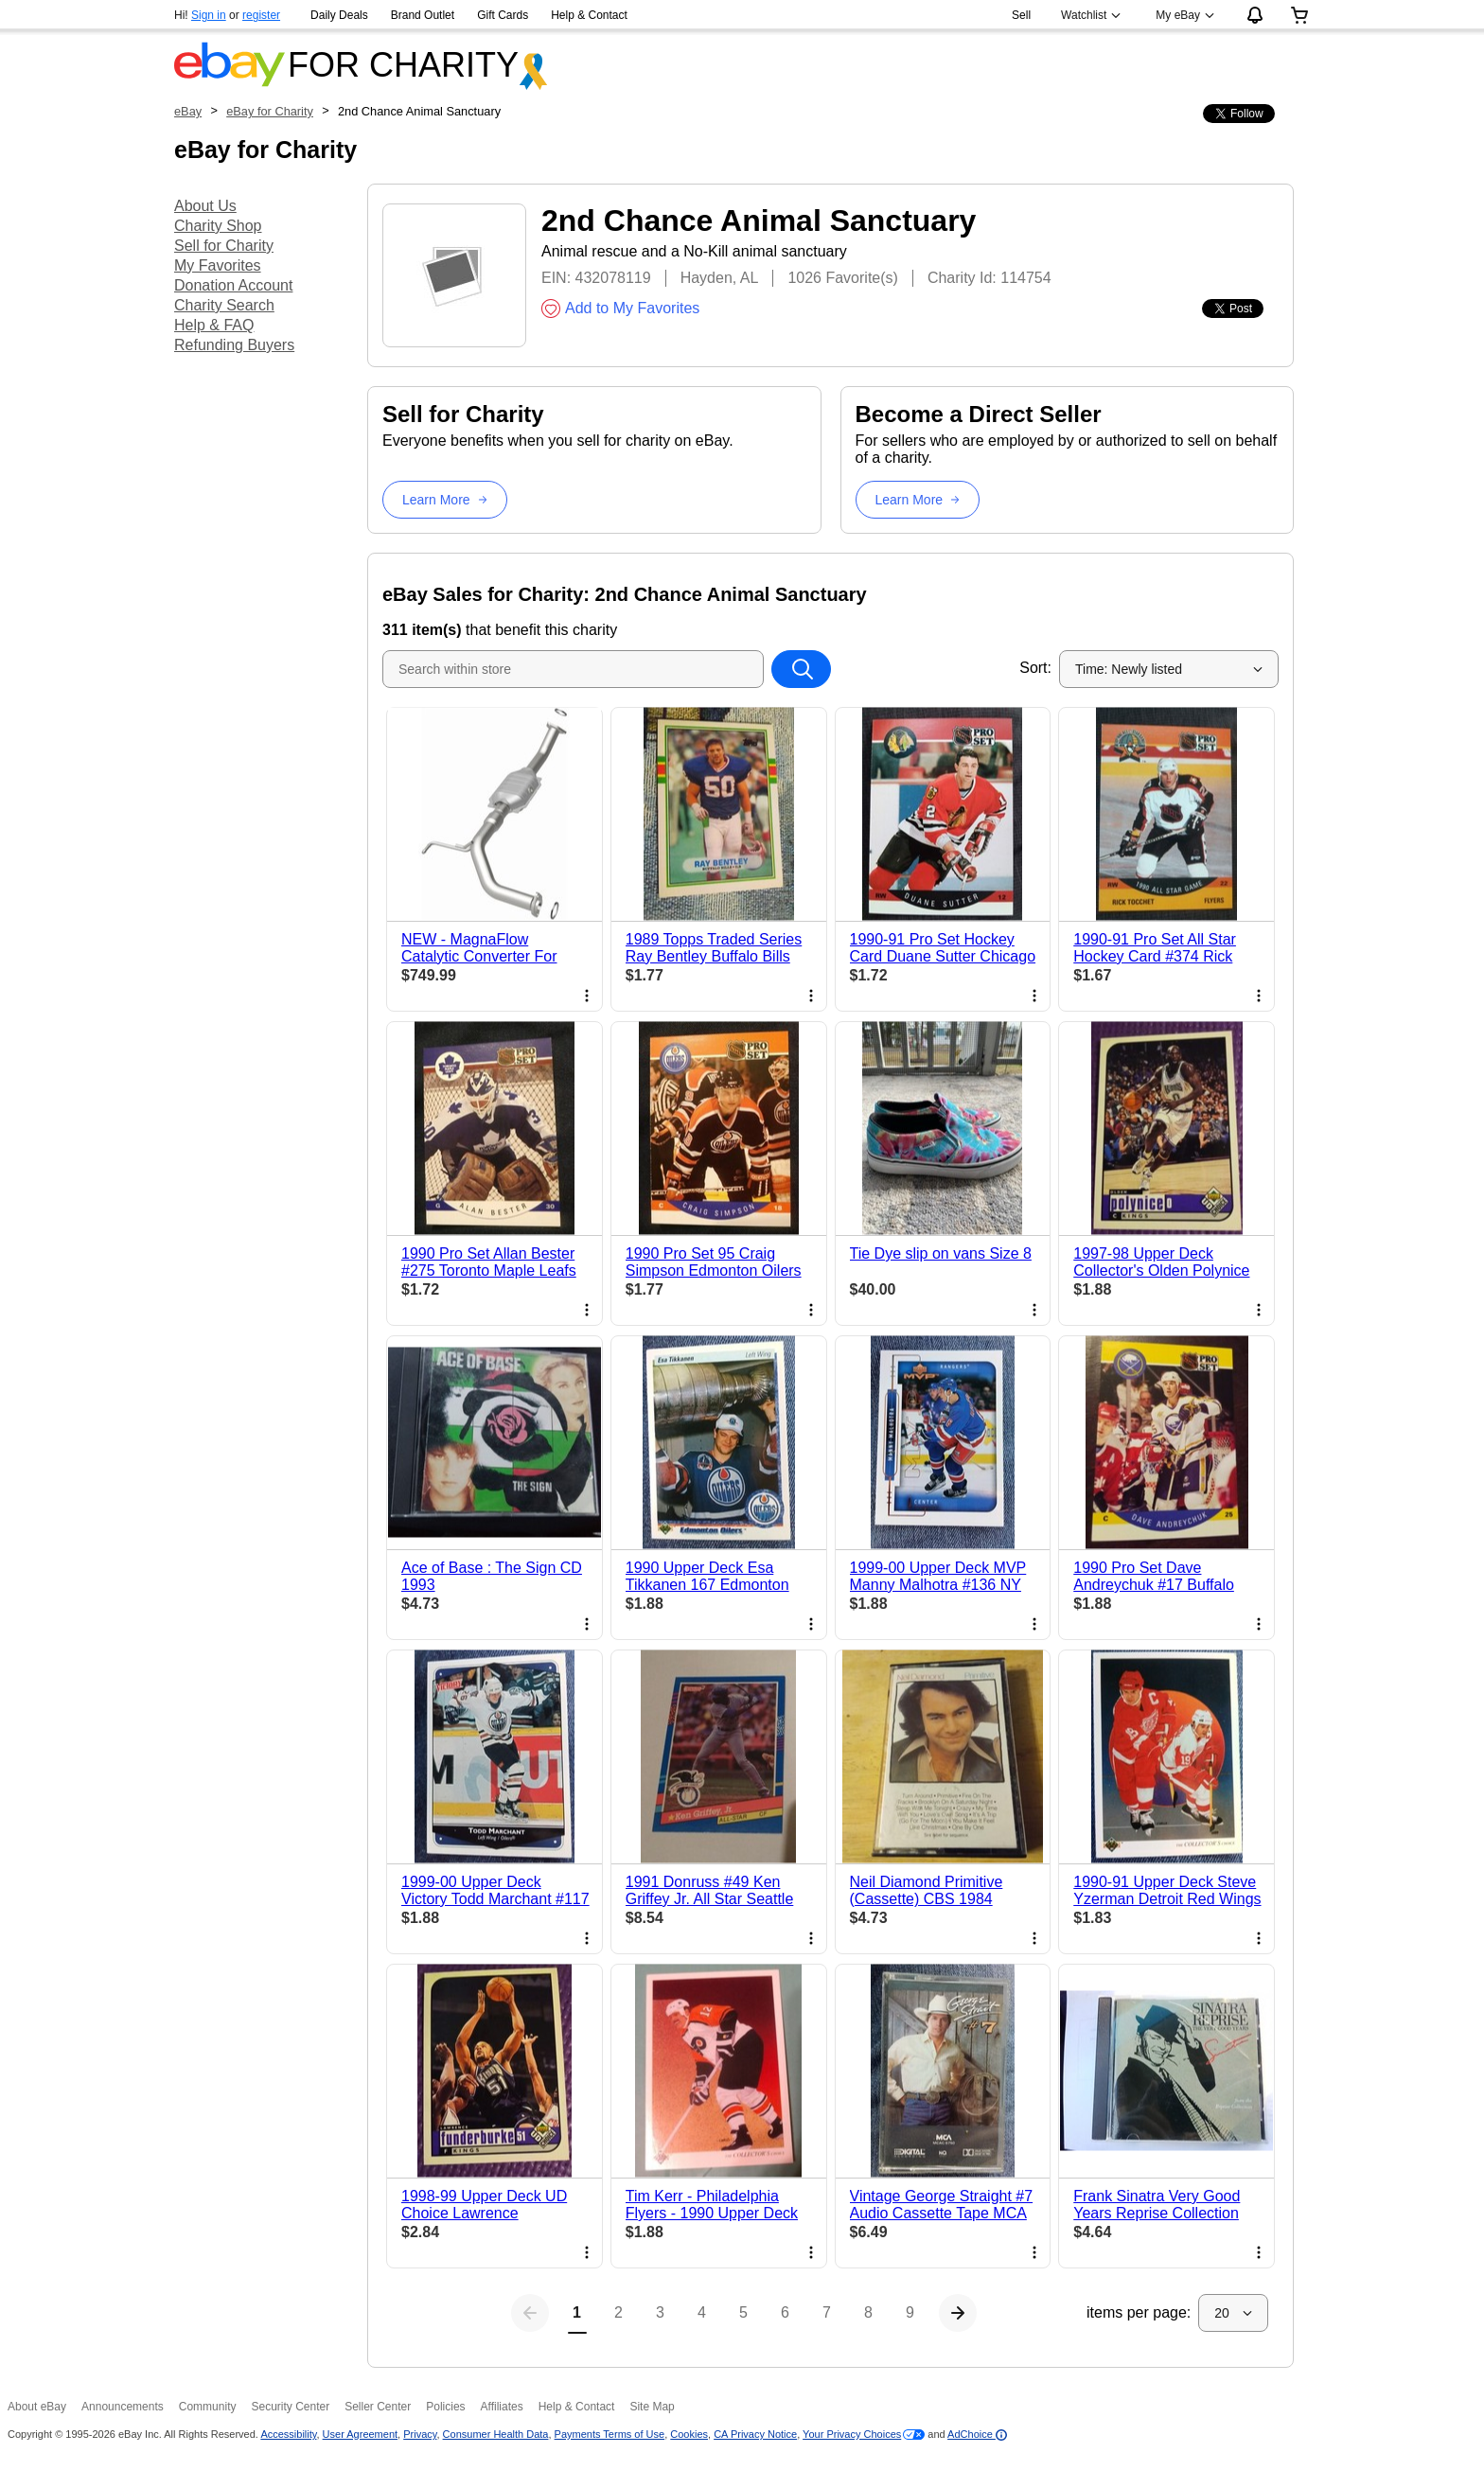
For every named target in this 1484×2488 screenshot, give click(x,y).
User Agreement (360, 2434)
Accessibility (288, 2434)
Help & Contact (589, 15)
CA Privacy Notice (755, 2434)
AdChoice (977, 2434)
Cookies (689, 2434)
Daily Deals (339, 15)
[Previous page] (530, 2313)
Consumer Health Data (496, 2434)
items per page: (1138, 2312)
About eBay (37, 2406)
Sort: (1035, 668)
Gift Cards (502, 15)
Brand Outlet (422, 15)
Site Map (651, 2406)
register (261, 15)
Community (208, 2406)
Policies (445, 2406)
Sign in (208, 15)
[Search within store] (800, 669)
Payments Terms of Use (610, 2434)
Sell (1021, 15)
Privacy (419, 2434)
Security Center (290, 2406)
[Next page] (958, 2313)
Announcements (122, 2406)
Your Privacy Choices (852, 2434)
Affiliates (502, 2406)
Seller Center (377, 2406)
